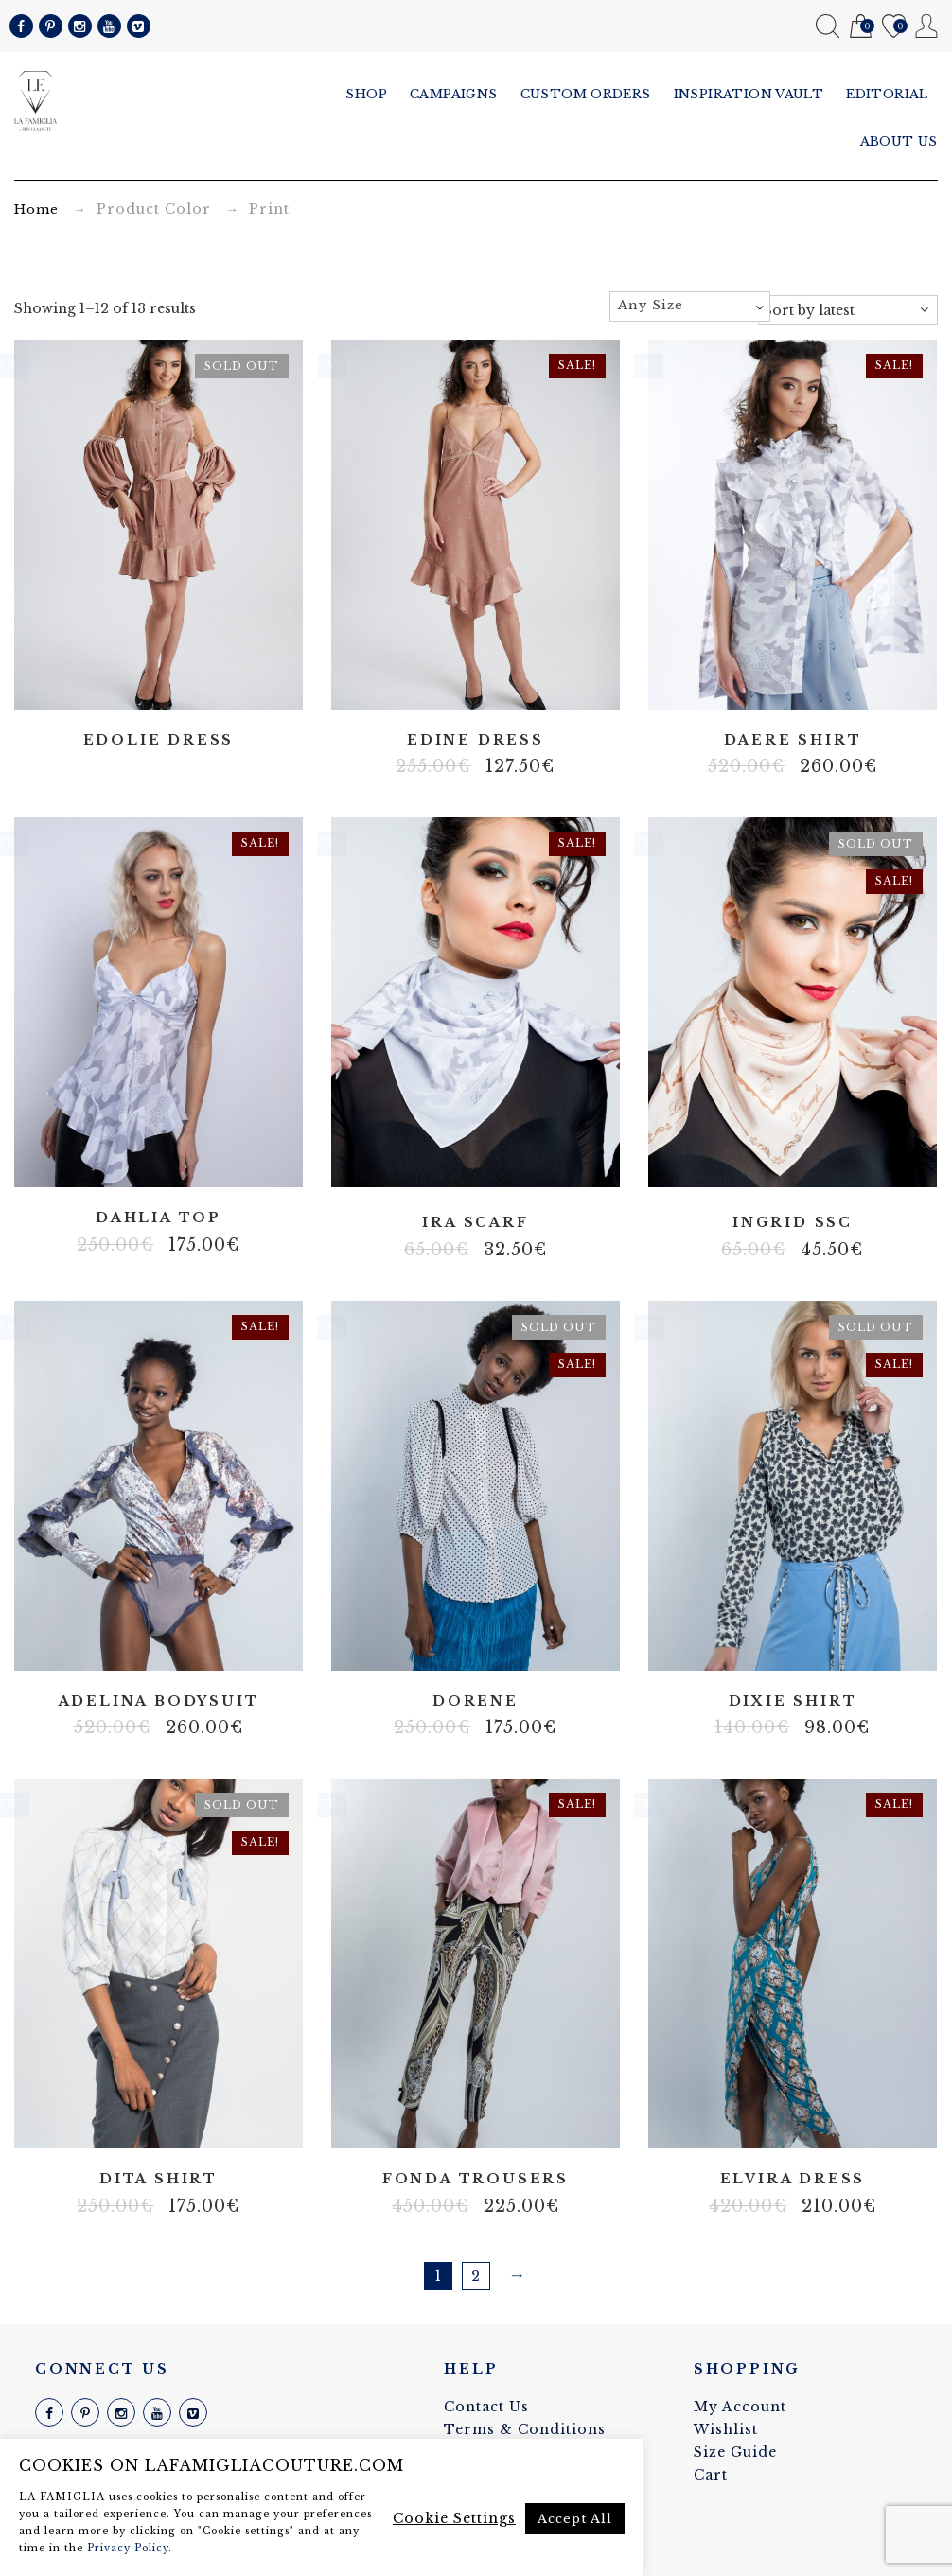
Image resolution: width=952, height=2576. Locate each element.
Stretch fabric (475, 2122)
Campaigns (454, 94)
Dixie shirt (793, 1701)
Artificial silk (144, 682)
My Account (927, 26)
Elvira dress (793, 2179)
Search (827, 26)
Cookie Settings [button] (454, 2518)
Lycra (792, 2122)
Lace (158, 1643)
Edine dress (475, 740)
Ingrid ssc (792, 1223)
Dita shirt (158, 2179)
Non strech (475, 1643)
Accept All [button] (575, 2519)
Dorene (475, 1701)
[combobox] (689, 306)
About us (899, 141)
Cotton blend (792, 1643)
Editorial (887, 94)
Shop (366, 94)
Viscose (503, 1643)
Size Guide (735, 2452)
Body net (172, 682)
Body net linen (763, 2122)
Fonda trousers (475, 2179)
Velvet (186, 1643)
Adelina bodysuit (159, 1701)
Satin (475, 1165)
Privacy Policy (127, 2548)
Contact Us (486, 2406)
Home (36, 210)
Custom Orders (585, 94)
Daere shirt (793, 740)
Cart (861, 27)
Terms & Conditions (525, 2429)
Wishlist (894, 27)
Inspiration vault (749, 94)
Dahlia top (158, 1218)
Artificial (446, 1643)
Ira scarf (475, 1223)
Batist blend (144, 2122)
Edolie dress (159, 740)
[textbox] (689, 305)
